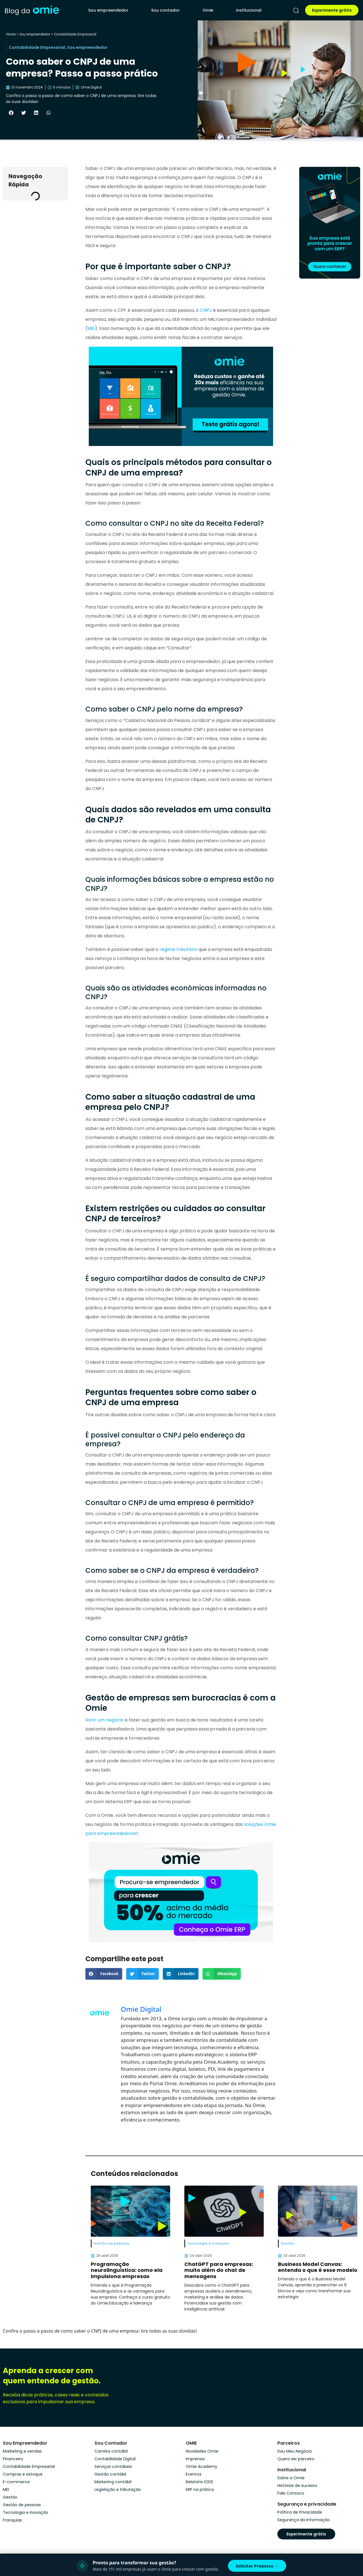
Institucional (248, 10)
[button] (11, 113)
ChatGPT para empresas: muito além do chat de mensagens (218, 2270)
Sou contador (165, 10)
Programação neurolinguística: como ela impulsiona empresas (126, 2270)
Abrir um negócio (104, 1720)
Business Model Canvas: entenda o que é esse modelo (317, 2267)
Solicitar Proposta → (257, 2566)
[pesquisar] (296, 10)
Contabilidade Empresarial (75, 34)
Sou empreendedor (108, 10)
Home (11, 34)
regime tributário (178, 949)
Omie (207, 10)
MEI (91, 328)
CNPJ (206, 310)
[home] (32, 10)
